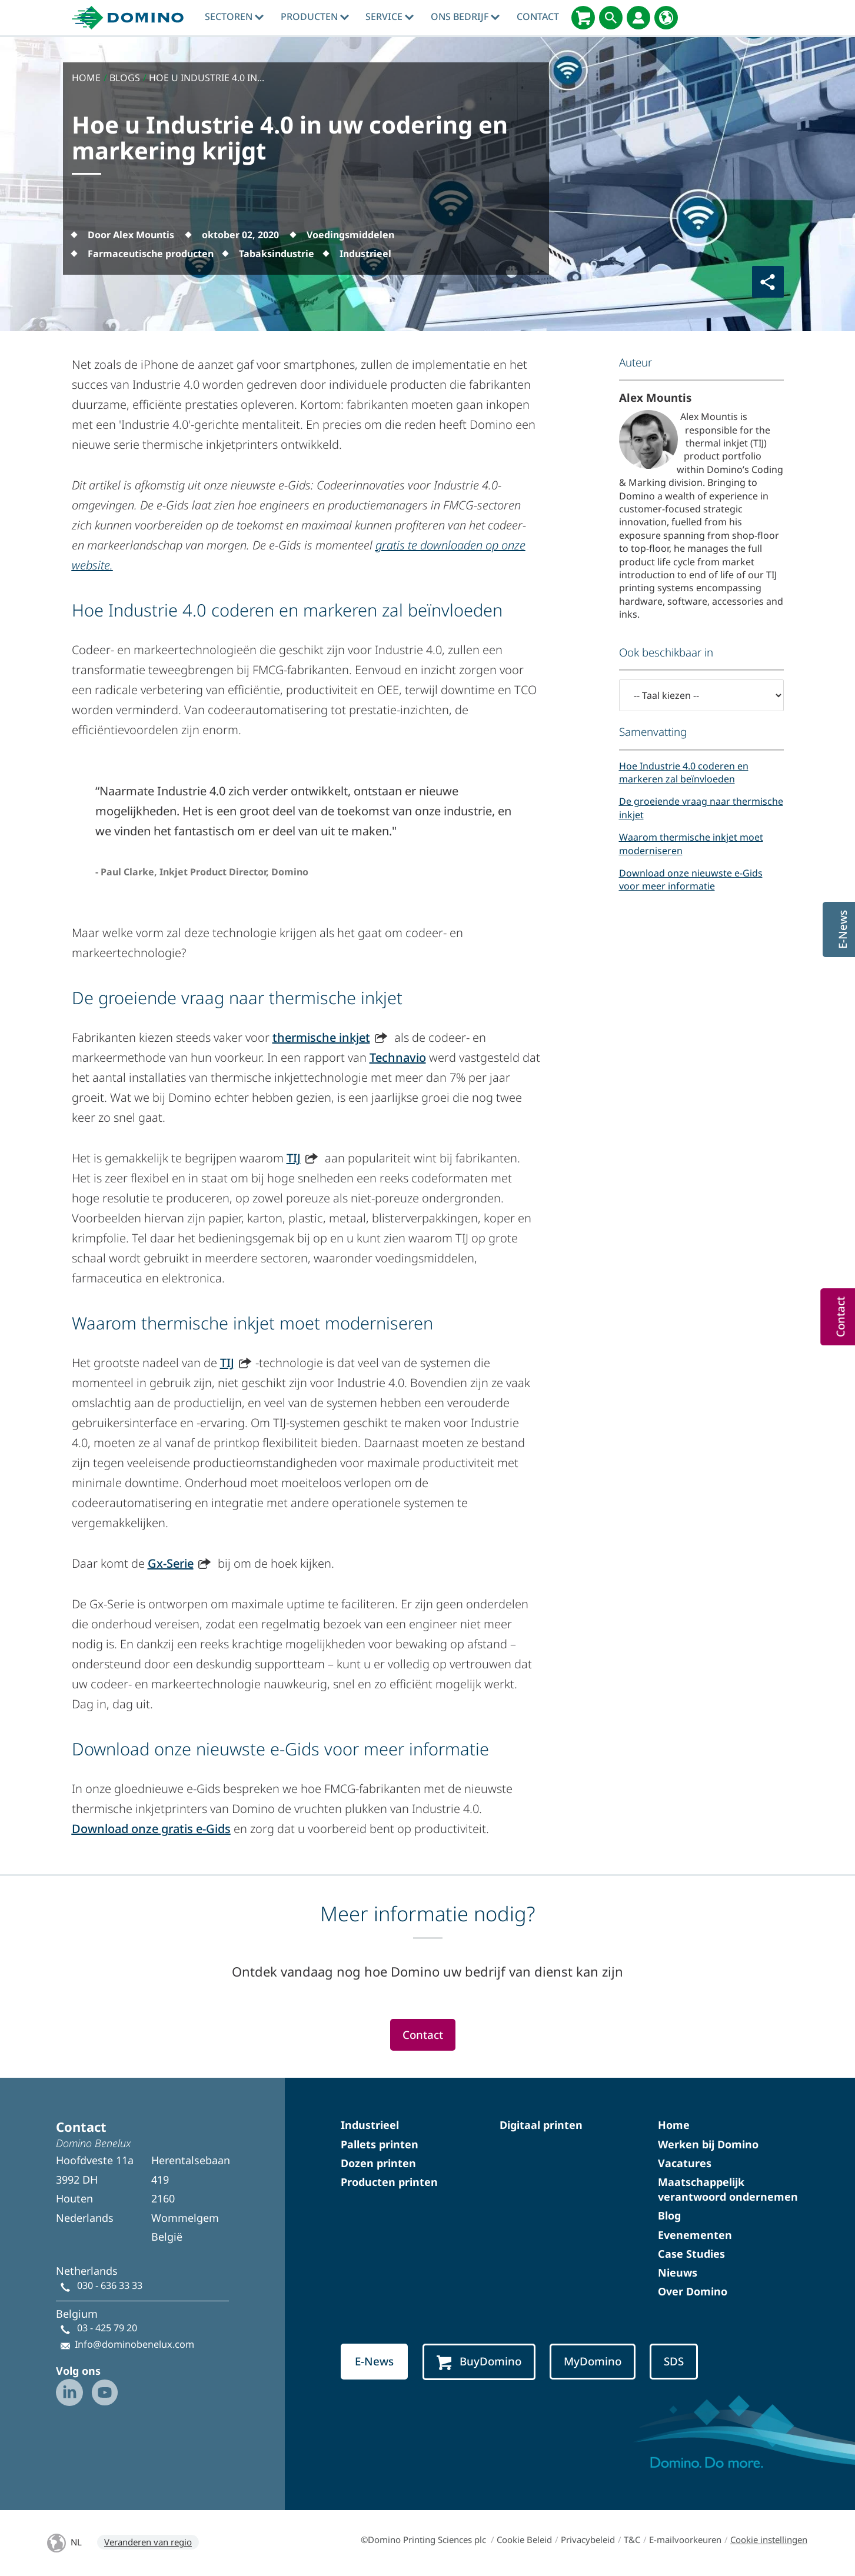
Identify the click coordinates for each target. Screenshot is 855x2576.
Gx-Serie (171, 1563)
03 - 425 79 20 (107, 2327)
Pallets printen (379, 2144)
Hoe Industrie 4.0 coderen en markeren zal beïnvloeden (683, 772)
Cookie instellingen (768, 2539)
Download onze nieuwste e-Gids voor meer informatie (691, 879)
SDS (674, 2361)
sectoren (234, 16)
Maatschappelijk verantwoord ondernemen (728, 2189)
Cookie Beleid (524, 2539)
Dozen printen (378, 2163)
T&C (632, 2539)
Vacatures (684, 2163)
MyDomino (592, 2361)
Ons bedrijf (465, 16)
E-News (374, 2361)
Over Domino (692, 2291)
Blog (669, 2215)
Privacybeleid (588, 2539)
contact (538, 16)
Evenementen (695, 2235)
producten (315, 16)
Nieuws (677, 2272)
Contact (422, 2034)
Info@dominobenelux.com (134, 2344)
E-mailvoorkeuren (685, 2539)
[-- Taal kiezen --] (701, 695)
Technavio (398, 1057)
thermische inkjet (321, 1037)
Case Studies (691, 2254)
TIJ (294, 1158)
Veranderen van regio (148, 2542)
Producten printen (389, 2182)
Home (674, 2125)
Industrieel (370, 2125)
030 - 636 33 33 (109, 2285)
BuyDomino (479, 2362)
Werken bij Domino (708, 2144)
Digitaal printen (541, 2125)
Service (389, 16)
